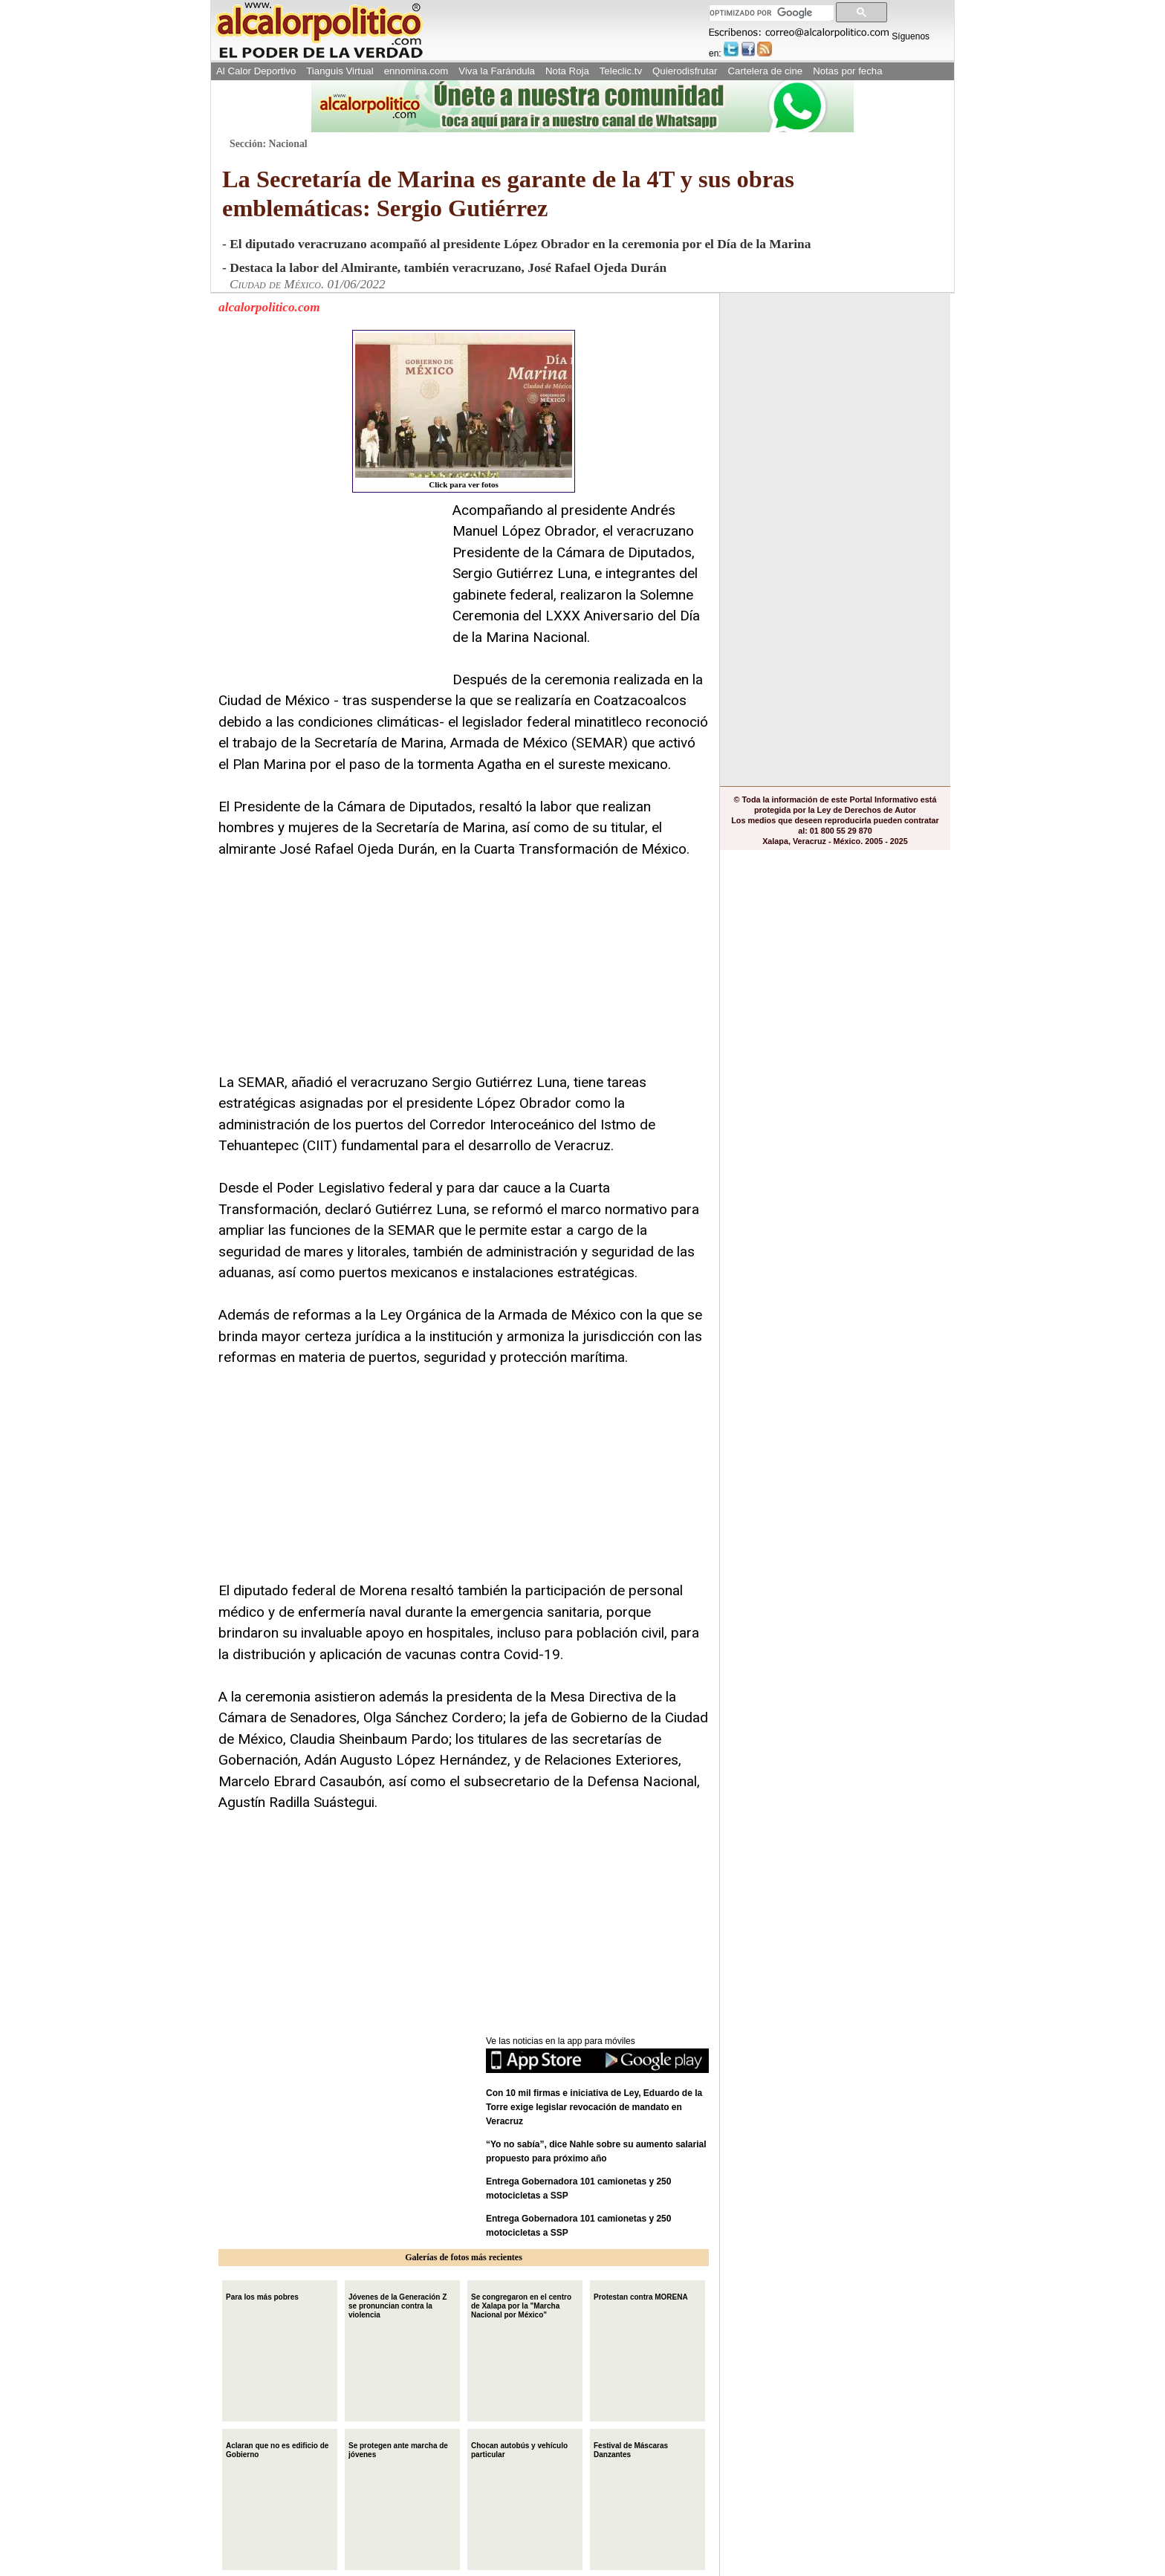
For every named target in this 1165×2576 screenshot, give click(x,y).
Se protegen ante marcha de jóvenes (398, 2449)
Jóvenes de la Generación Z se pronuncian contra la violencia (397, 2304)
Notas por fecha (847, 71)
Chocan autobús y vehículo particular (519, 2449)
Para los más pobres (262, 2295)
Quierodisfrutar (684, 71)
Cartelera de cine (765, 71)
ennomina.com (416, 71)
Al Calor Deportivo (256, 71)
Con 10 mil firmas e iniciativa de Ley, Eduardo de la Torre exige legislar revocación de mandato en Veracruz (594, 2107)
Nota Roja (567, 71)
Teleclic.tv (621, 71)
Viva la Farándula (496, 71)
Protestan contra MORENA (641, 2295)
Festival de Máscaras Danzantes (631, 2449)
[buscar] (770, 13)
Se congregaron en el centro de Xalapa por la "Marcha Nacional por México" (521, 2304)
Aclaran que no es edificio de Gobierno (277, 2449)
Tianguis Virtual (339, 71)
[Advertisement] (329, 593)
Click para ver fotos (463, 411)
